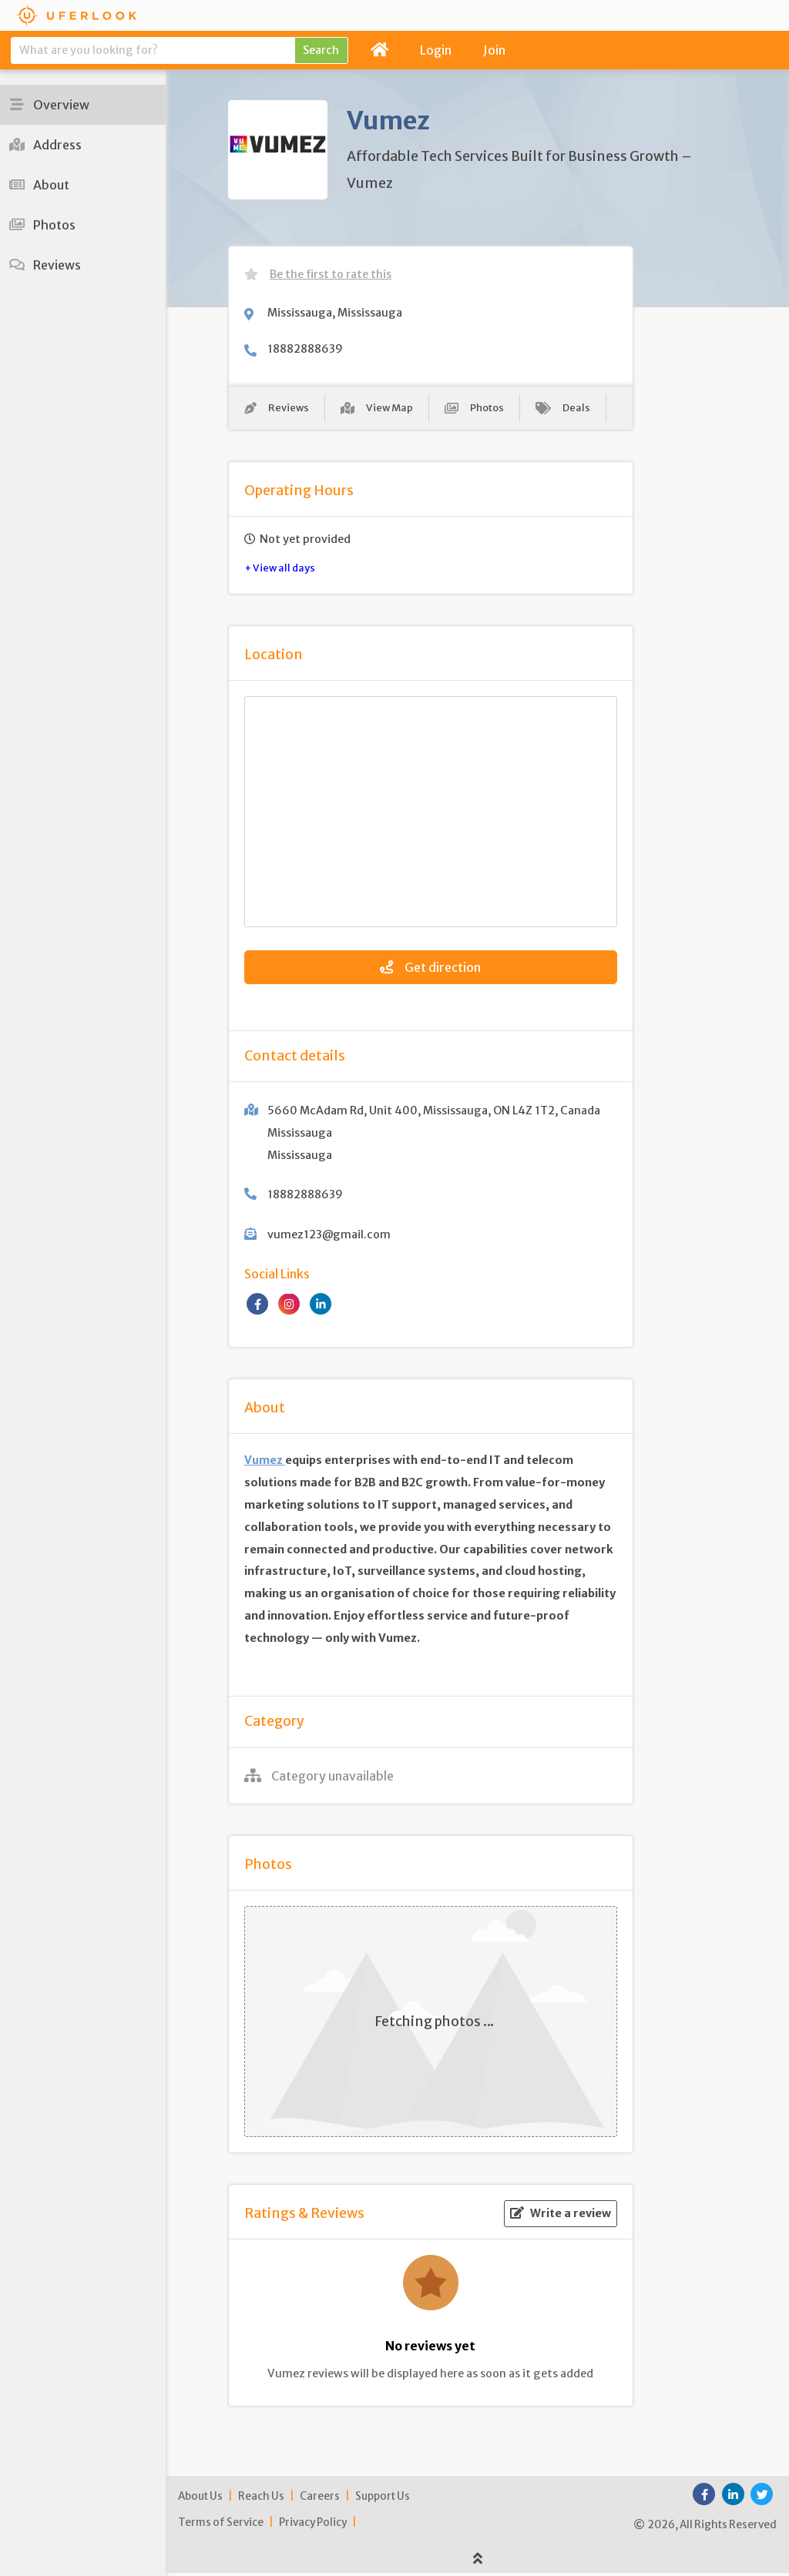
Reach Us (261, 2498)
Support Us (382, 2498)
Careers (320, 2498)
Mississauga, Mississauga (334, 313)
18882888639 (305, 349)
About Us (200, 2498)
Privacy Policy (313, 2524)
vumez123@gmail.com (329, 1237)
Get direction (430, 969)
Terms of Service (221, 2524)
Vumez (264, 1463)
